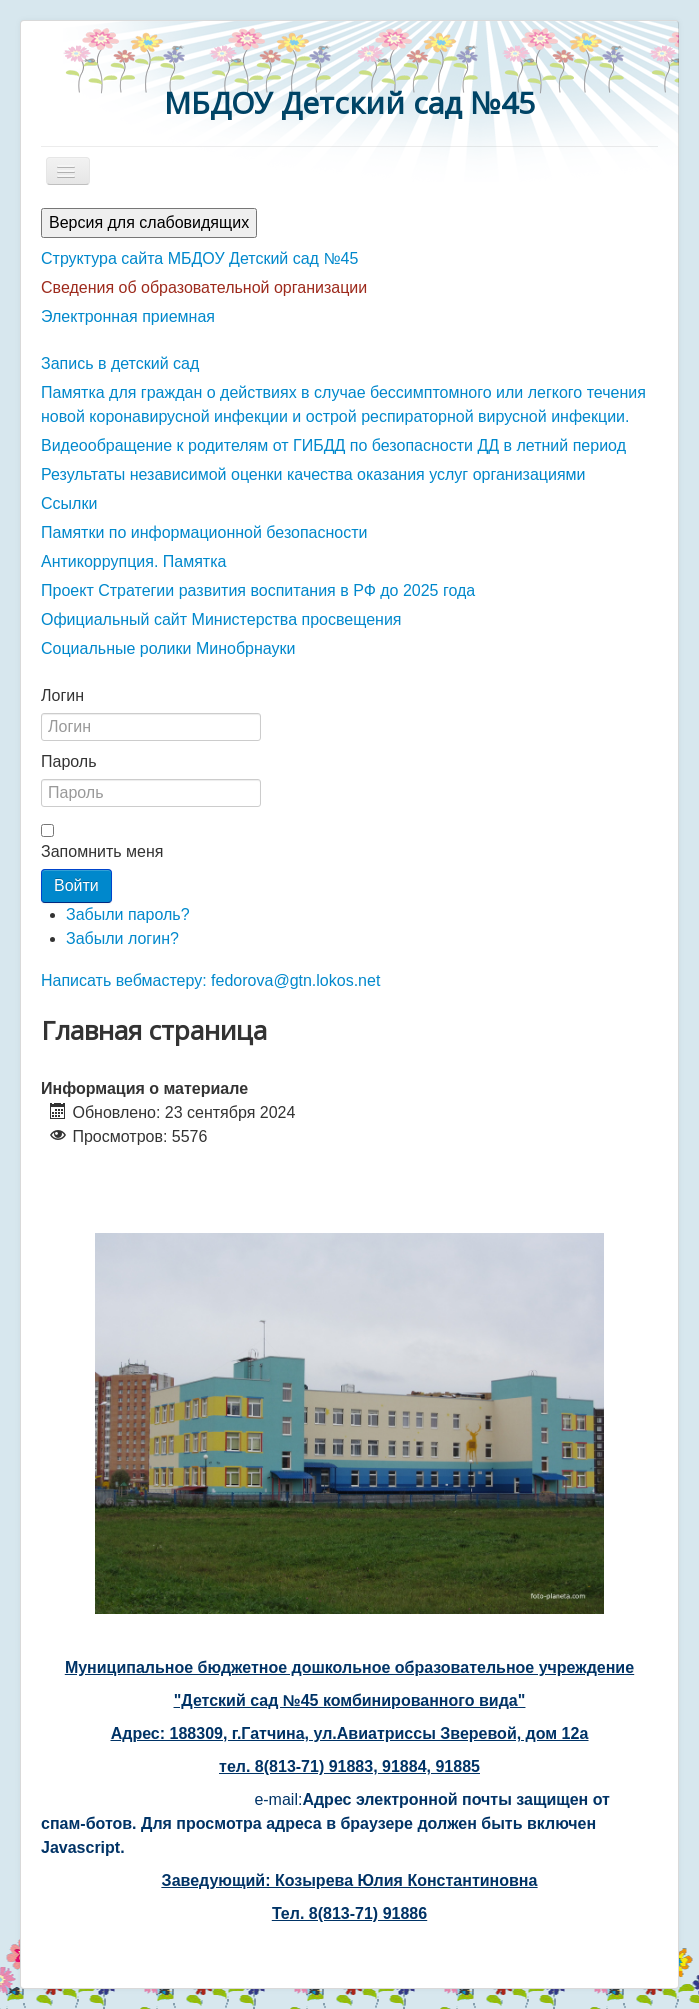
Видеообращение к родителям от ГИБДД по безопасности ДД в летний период (333, 445)
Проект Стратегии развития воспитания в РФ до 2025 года (258, 590)
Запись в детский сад (120, 363)
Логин (62, 695)
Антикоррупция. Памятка (133, 561)
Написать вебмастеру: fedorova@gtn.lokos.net (210, 980)
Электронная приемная (128, 316)
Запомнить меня (102, 851)
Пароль (69, 761)
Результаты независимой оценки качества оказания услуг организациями (313, 474)
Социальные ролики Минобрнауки (168, 648)
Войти (76, 885)
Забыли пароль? (128, 914)
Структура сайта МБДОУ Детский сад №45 (199, 258)
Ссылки (69, 503)
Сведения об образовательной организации (204, 287)
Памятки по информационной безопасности (204, 532)
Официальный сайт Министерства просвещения (221, 619)
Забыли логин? (122, 938)
